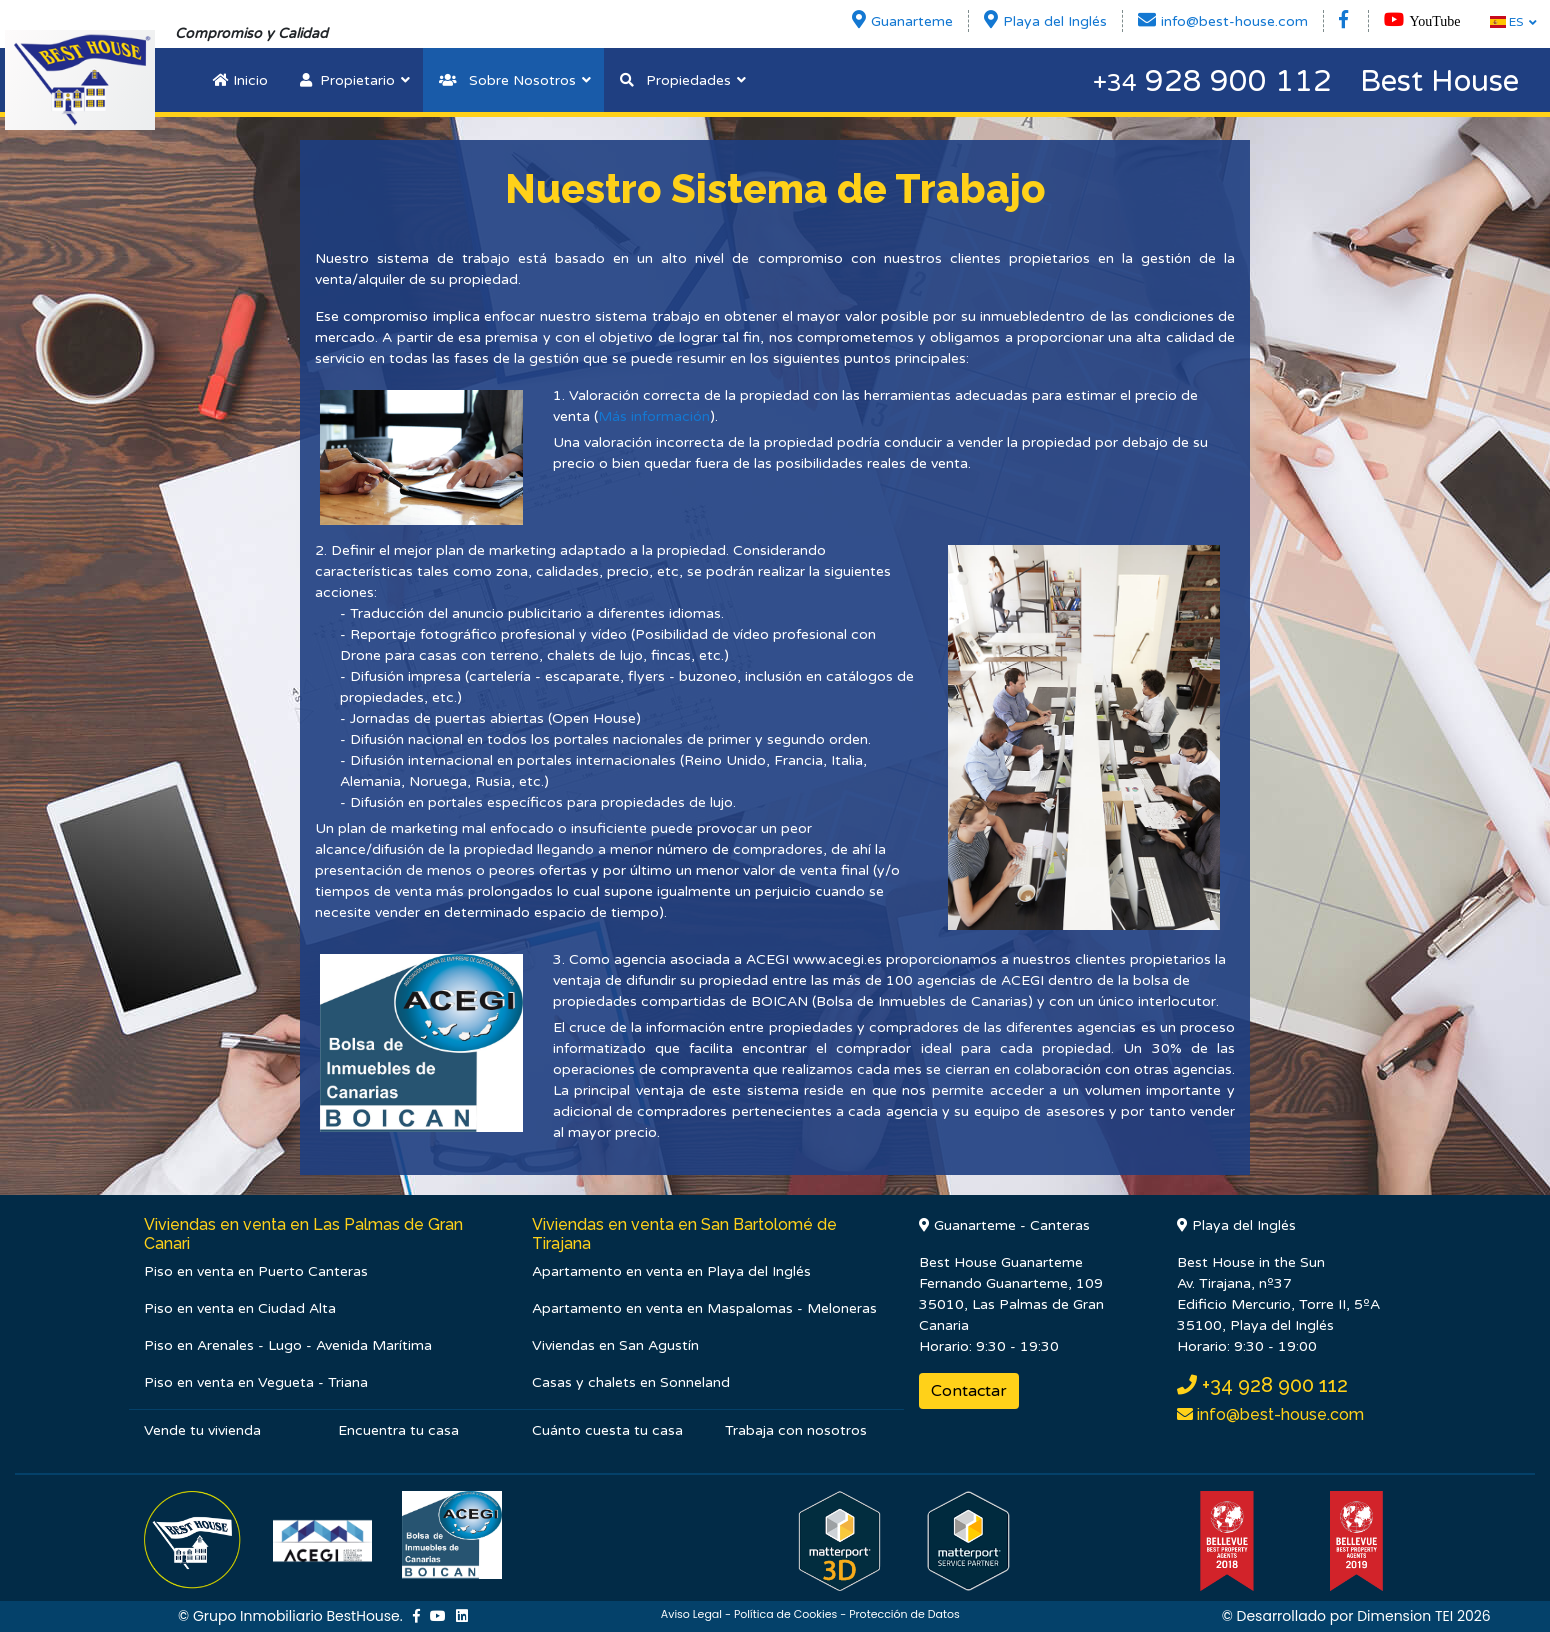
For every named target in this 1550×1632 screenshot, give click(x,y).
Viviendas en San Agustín (615, 1345)
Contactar (969, 1391)
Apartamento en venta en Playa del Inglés (671, 1271)
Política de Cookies (785, 1614)
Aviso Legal (691, 1614)
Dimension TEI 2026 (1424, 1616)
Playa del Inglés (1236, 1225)
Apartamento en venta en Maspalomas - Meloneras (704, 1308)
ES (1506, 22)
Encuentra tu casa (398, 1430)
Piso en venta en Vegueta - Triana (256, 1382)
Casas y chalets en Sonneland (631, 1382)
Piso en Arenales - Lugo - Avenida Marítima (288, 1345)
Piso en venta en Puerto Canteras (256, 1271)
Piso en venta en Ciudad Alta (240, 1308)
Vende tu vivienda (202, 1430)
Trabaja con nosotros (796, 1430)
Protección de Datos (904, 1614)
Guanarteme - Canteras (1004, 1225)
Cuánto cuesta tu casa (607, 1430)
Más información (654, 416)
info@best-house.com (1278, 1414)
